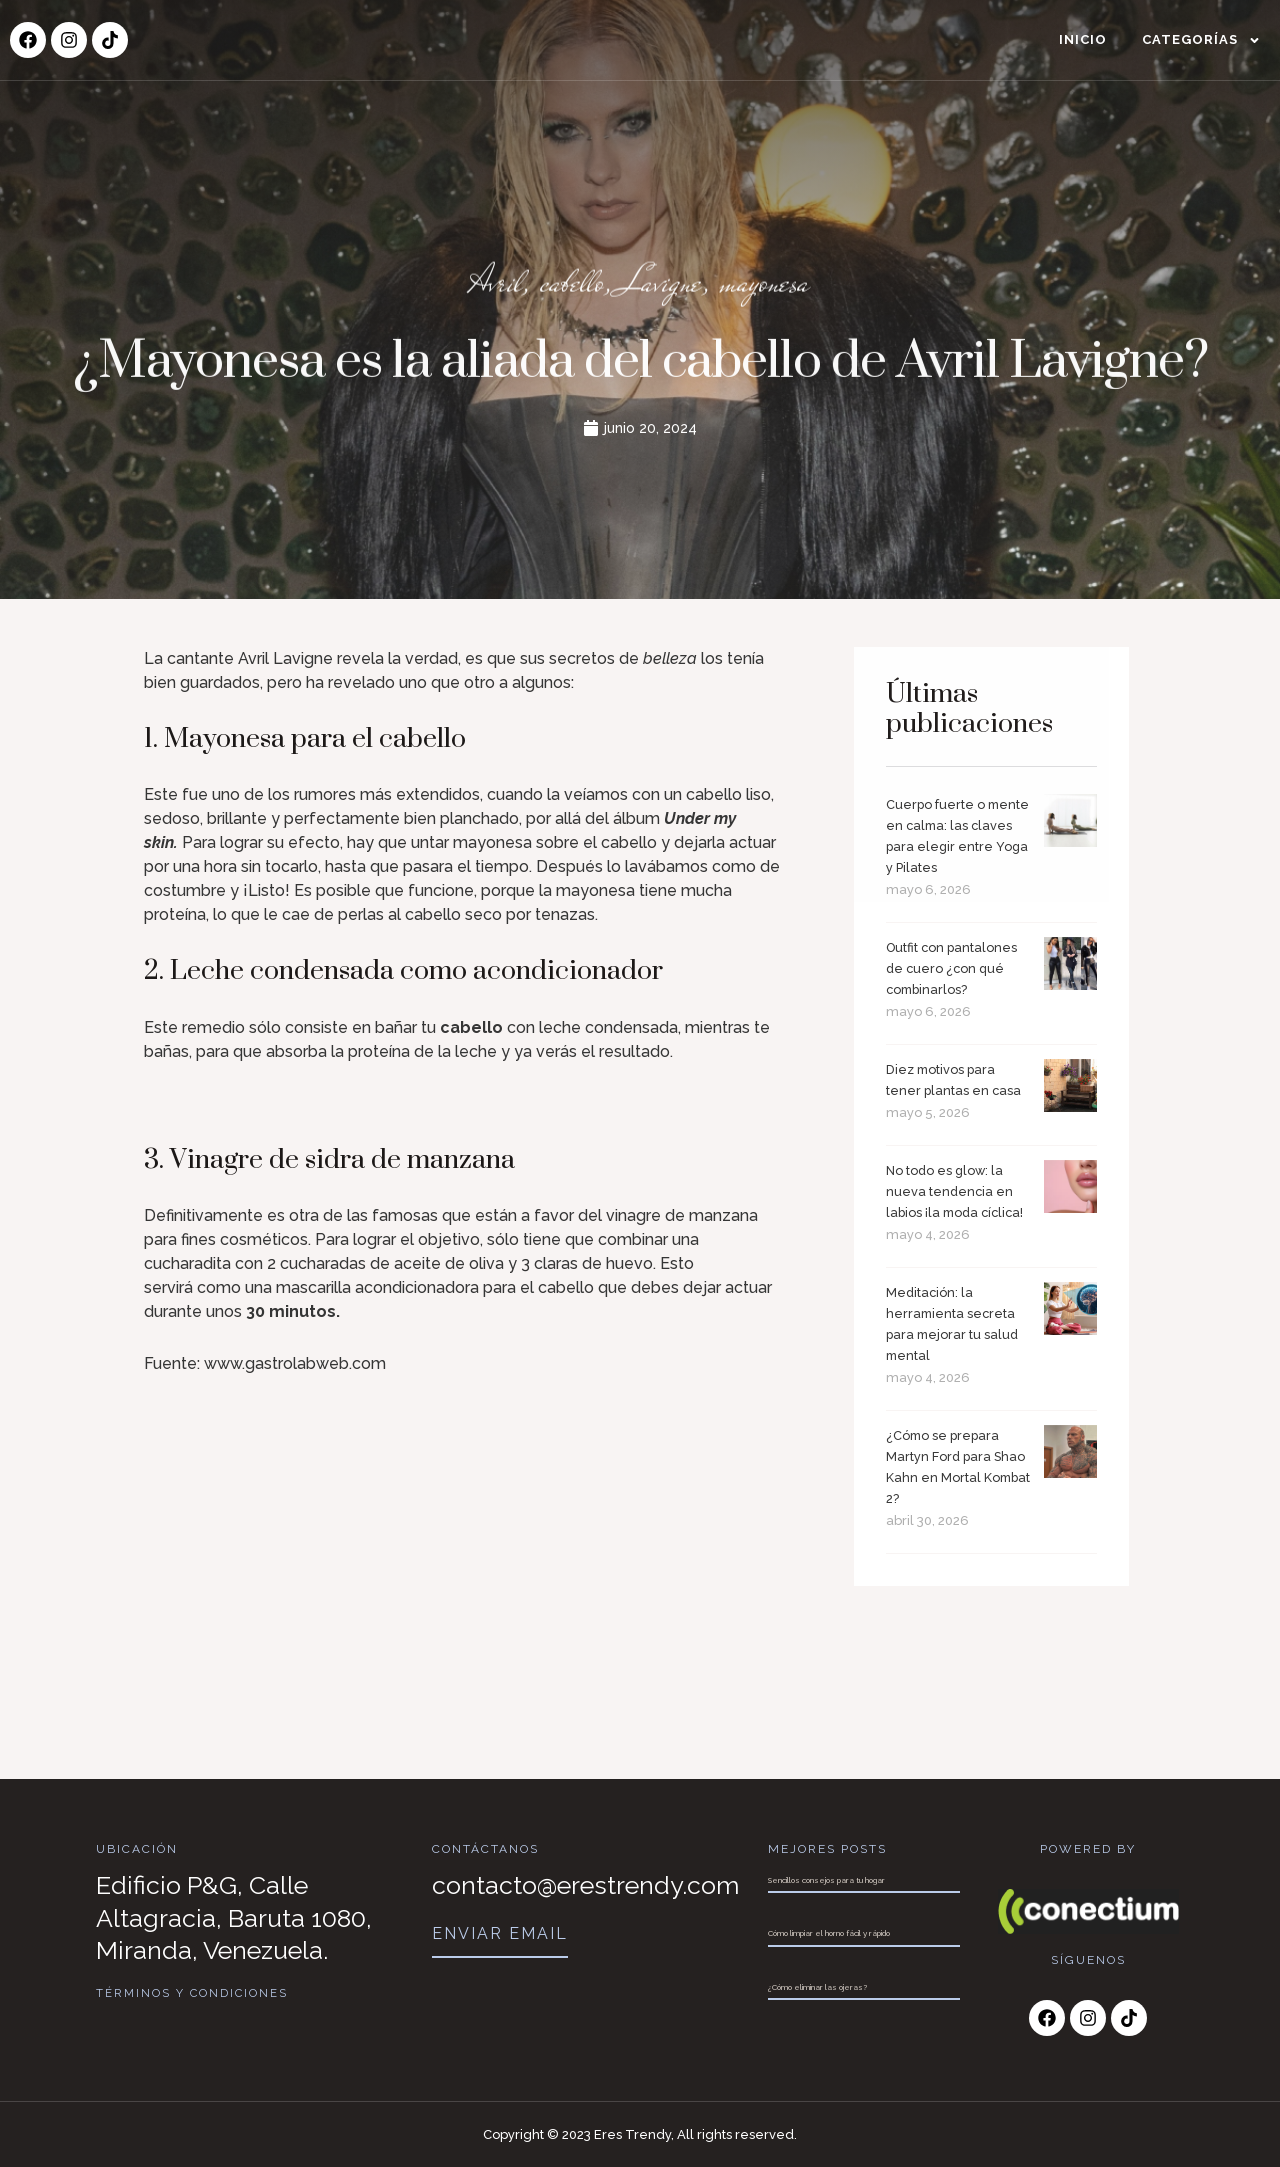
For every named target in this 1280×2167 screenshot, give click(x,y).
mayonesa (786, 288)
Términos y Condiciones (193, 1993)
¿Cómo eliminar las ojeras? (817, 1987)
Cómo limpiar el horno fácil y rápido (829, 1933)
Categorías (1201, 40)
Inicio (1083, 39)
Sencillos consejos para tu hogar (826, 1880)
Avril (470, 288)
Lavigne (664, 288)
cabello (559, 288)
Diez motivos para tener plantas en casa (947, 1113)
